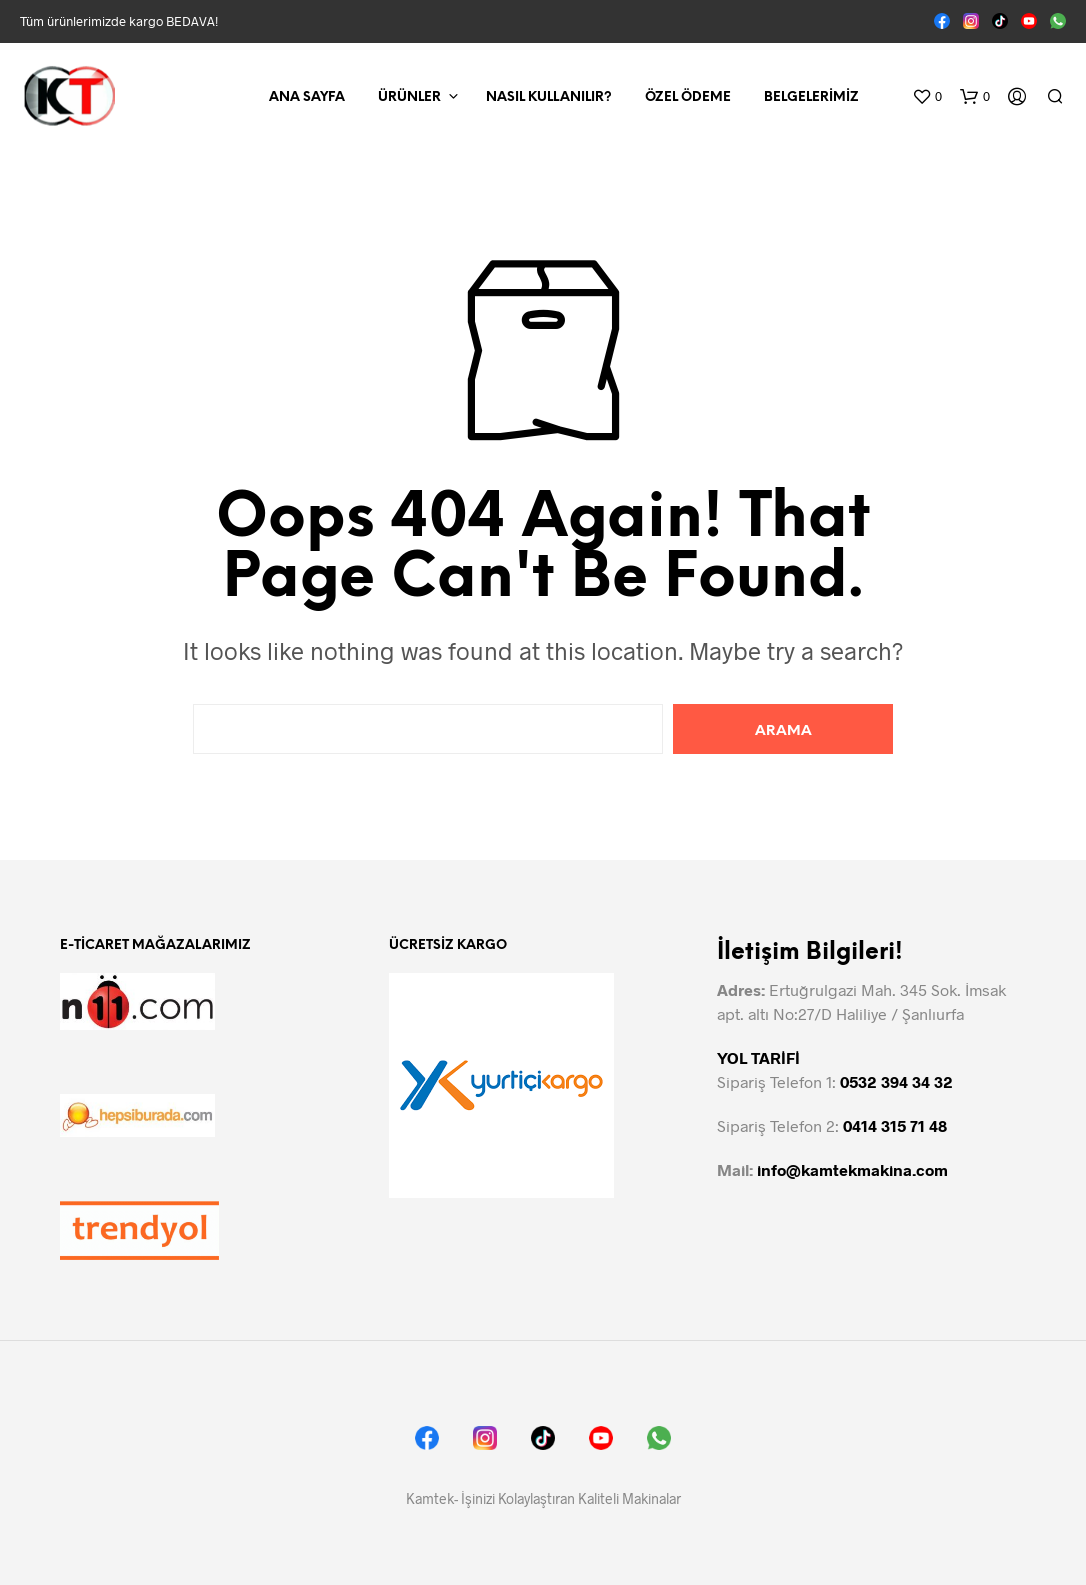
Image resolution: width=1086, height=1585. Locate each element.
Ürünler (409, 97)
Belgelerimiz (811, 97)
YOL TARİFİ (758, 1057)
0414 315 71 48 (895, 1125)
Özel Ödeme (688, 97)
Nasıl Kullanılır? (549, 97)
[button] (927, 97)
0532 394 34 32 (896, 1081)
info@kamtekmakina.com (852, 1169)
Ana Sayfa (307, 97)
